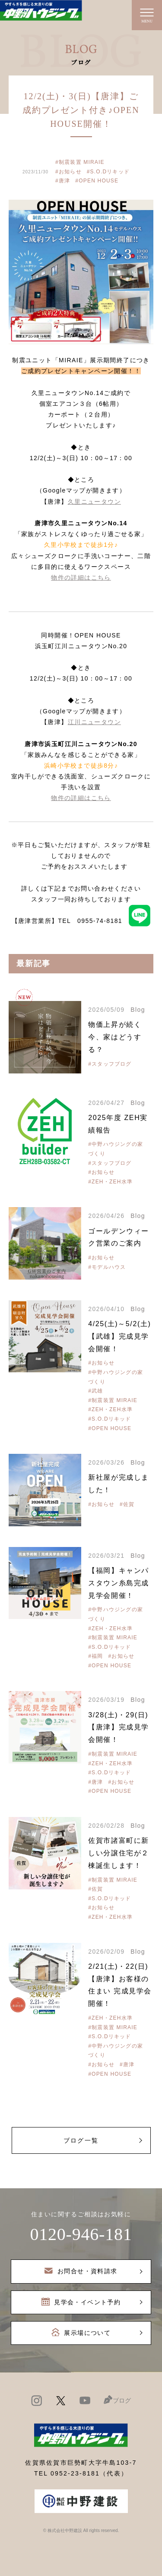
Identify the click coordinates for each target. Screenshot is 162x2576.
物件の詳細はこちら (81, 577)
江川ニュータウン (94, 722)
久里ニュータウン (94, 501)
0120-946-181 (81, 2234)
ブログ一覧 (81, 2140)
